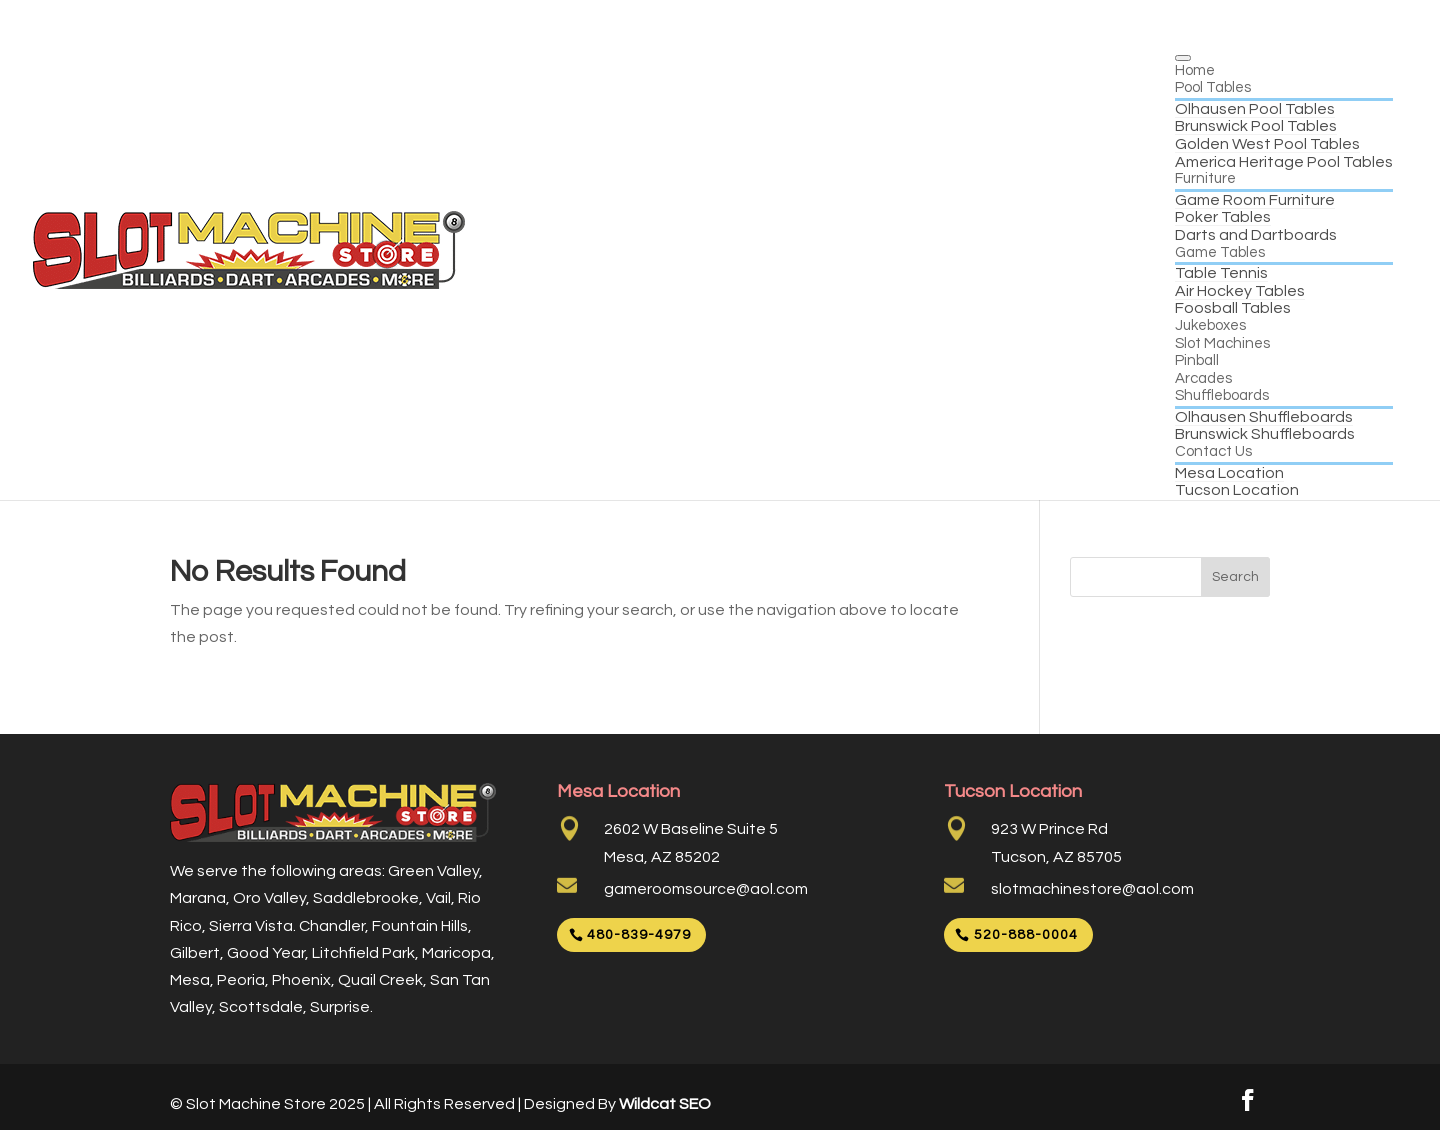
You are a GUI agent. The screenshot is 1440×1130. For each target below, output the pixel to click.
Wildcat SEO (665, 1104)
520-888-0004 (1026, 935)
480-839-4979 (639, 935)
